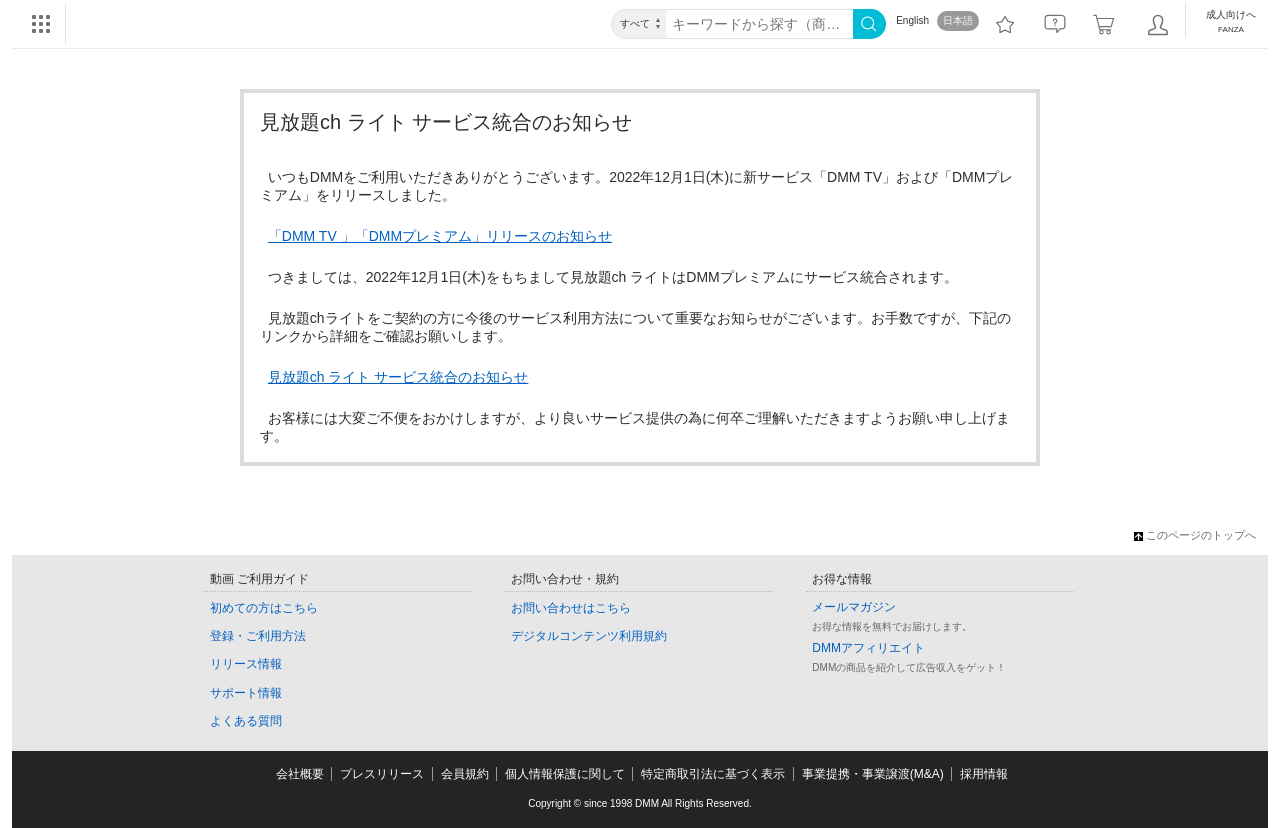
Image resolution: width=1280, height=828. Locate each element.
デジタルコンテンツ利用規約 (589, 636)
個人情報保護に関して (565, 774)
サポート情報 (246, 693)
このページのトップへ (1195, 535)
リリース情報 (246, 664)
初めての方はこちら (264, 608)
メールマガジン (854, 607)
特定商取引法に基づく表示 (713, 774)
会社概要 (300, 774)
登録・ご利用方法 (258, 636)
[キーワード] (759, 24)
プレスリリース (382, 774)
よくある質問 (246, 721)
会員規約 (465, 774)
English (912, 20)
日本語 (958, 20)
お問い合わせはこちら (571, 608)
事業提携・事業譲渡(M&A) (873, 774)
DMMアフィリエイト (868, 648)
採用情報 (984, 774)
